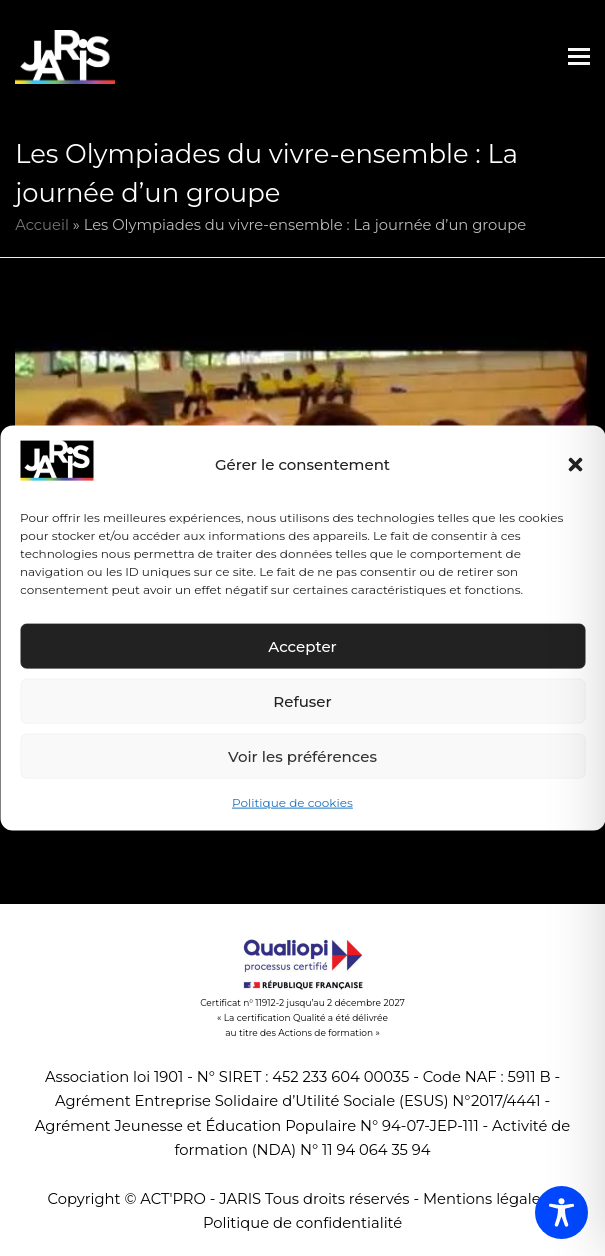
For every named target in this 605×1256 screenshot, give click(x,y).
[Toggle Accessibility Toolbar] (561, 1212)
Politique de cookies (292, 802)
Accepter (302, 646)
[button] (575, 465)
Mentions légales (485, 1199)
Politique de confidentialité (302, 1223)
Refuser (302, 701)
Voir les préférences (302, 756)
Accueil (42, 225)
